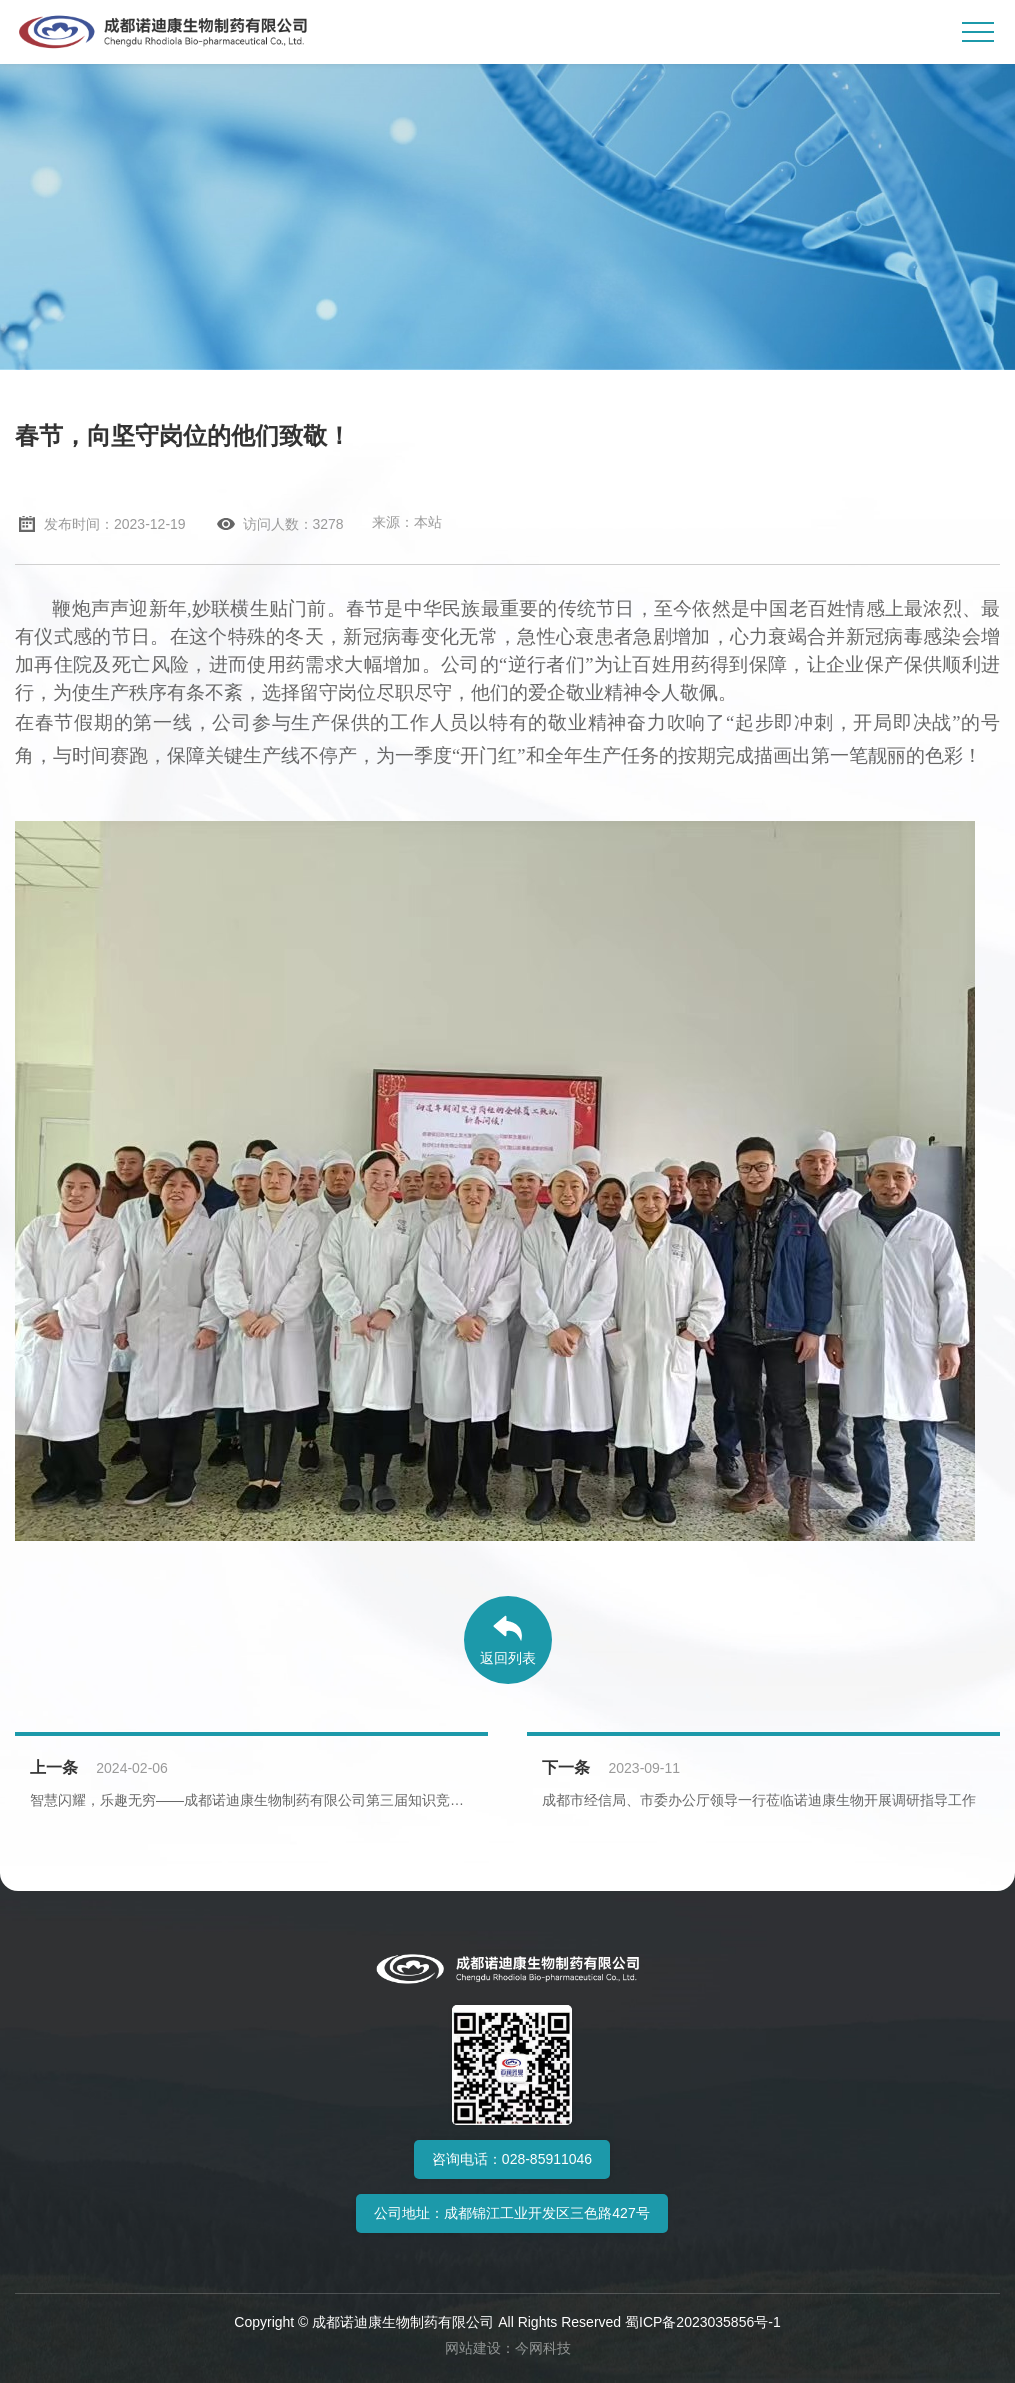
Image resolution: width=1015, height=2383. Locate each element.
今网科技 (543, 2348)
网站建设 (473, 2348)
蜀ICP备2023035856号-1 (703, 2322)
